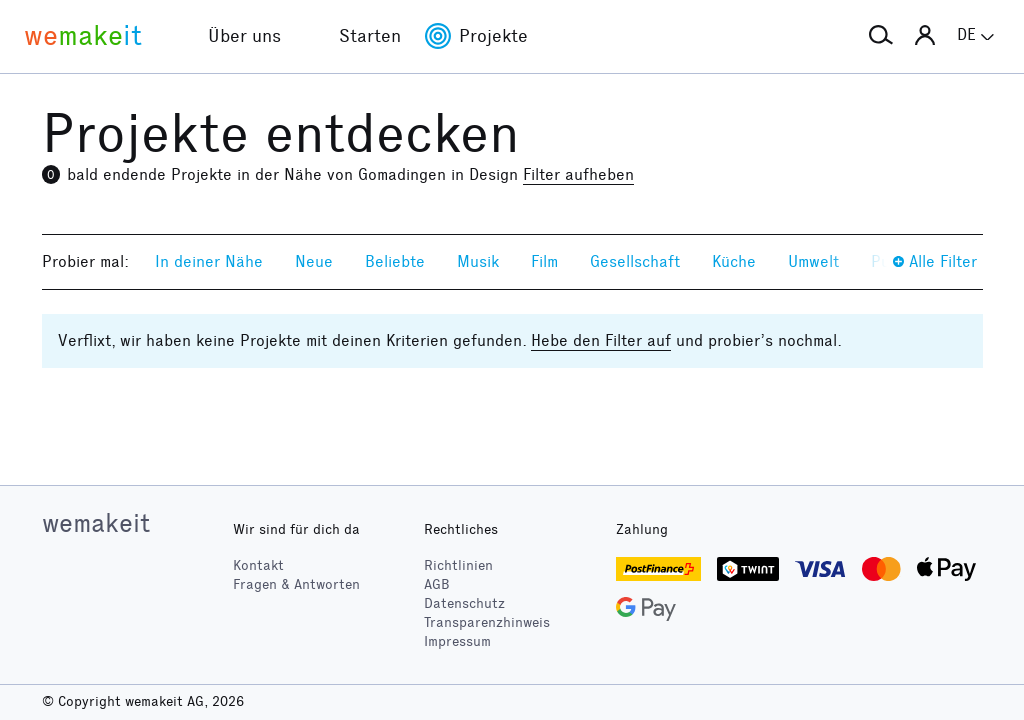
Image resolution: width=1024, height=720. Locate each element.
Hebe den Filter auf (601, 340)
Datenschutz (464, 603)
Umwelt (813, 261)
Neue (314, 261)
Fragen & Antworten (296, 584)
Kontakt (258, 565)
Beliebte (395, 261)
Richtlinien (458, 565)
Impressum (457, 641)
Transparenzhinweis (487, 622)
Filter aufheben (578, 174)
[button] (881, 36)
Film (544, 261)
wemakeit (96, 523)
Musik (478, 261)
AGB (437, 584)
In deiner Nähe (209, 261)
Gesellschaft (635, 261)
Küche (734, 261)
